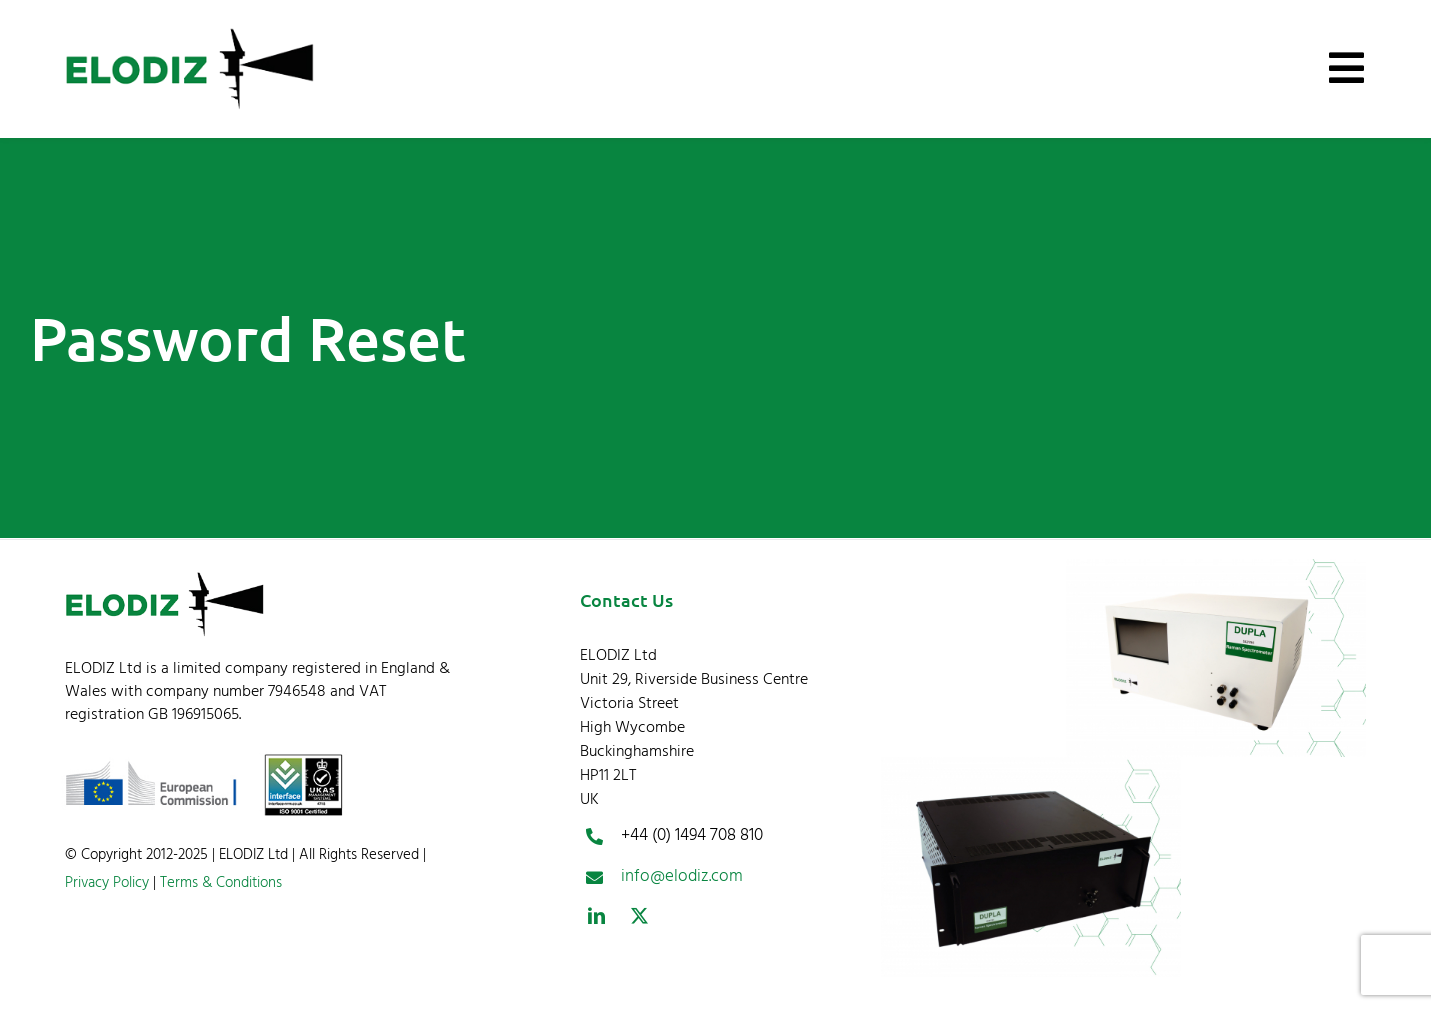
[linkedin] (596, 915)
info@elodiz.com (682, 876)
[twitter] (639, 915)
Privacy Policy (107, 883)
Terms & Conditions (219, 883)
